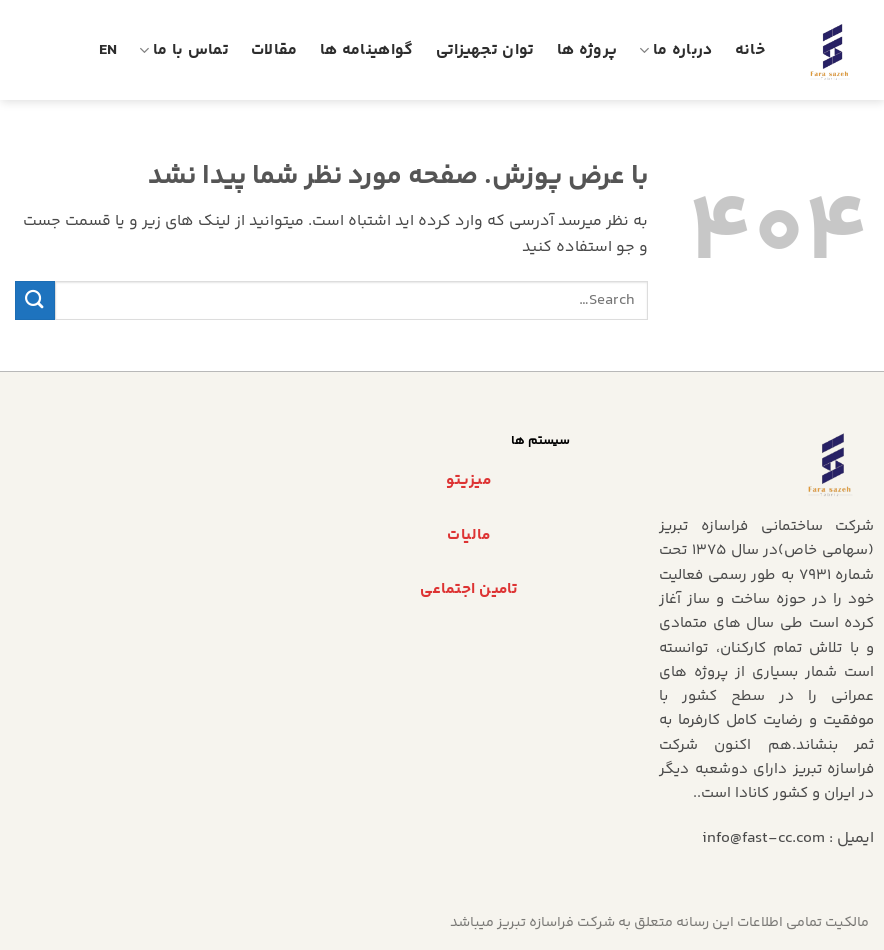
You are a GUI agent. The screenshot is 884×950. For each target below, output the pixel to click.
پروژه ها (587, 50)
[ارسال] (35, 300)
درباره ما (675, 50)
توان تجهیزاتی (485, 50)
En (108, 50)
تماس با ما (184, 50)
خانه (750, 50)
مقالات (274, 50)
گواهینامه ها (367, 50)
